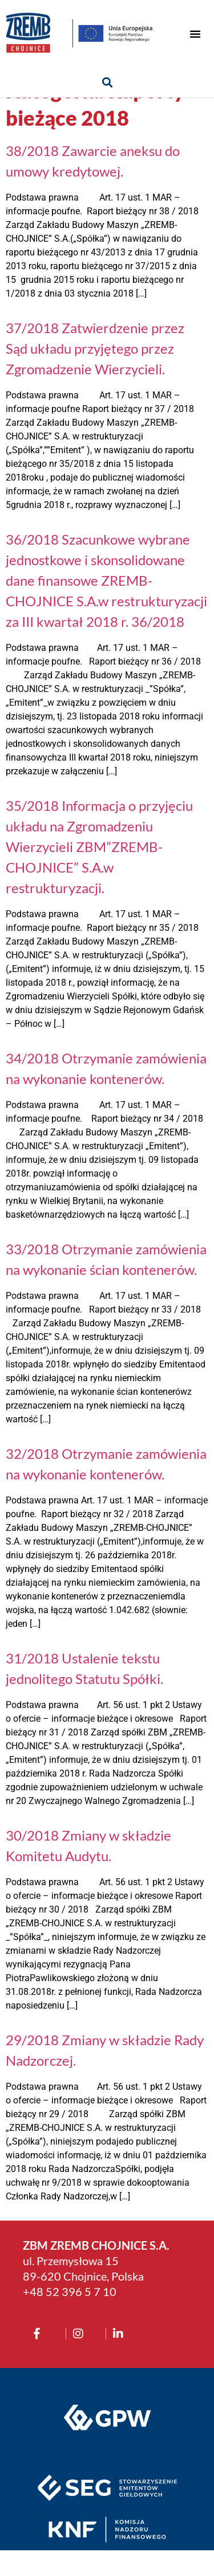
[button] (195, 33)
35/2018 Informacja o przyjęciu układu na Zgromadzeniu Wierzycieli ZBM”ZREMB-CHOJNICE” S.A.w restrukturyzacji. (99, 872)
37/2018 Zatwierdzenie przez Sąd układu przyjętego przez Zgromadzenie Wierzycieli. (95, 374)
